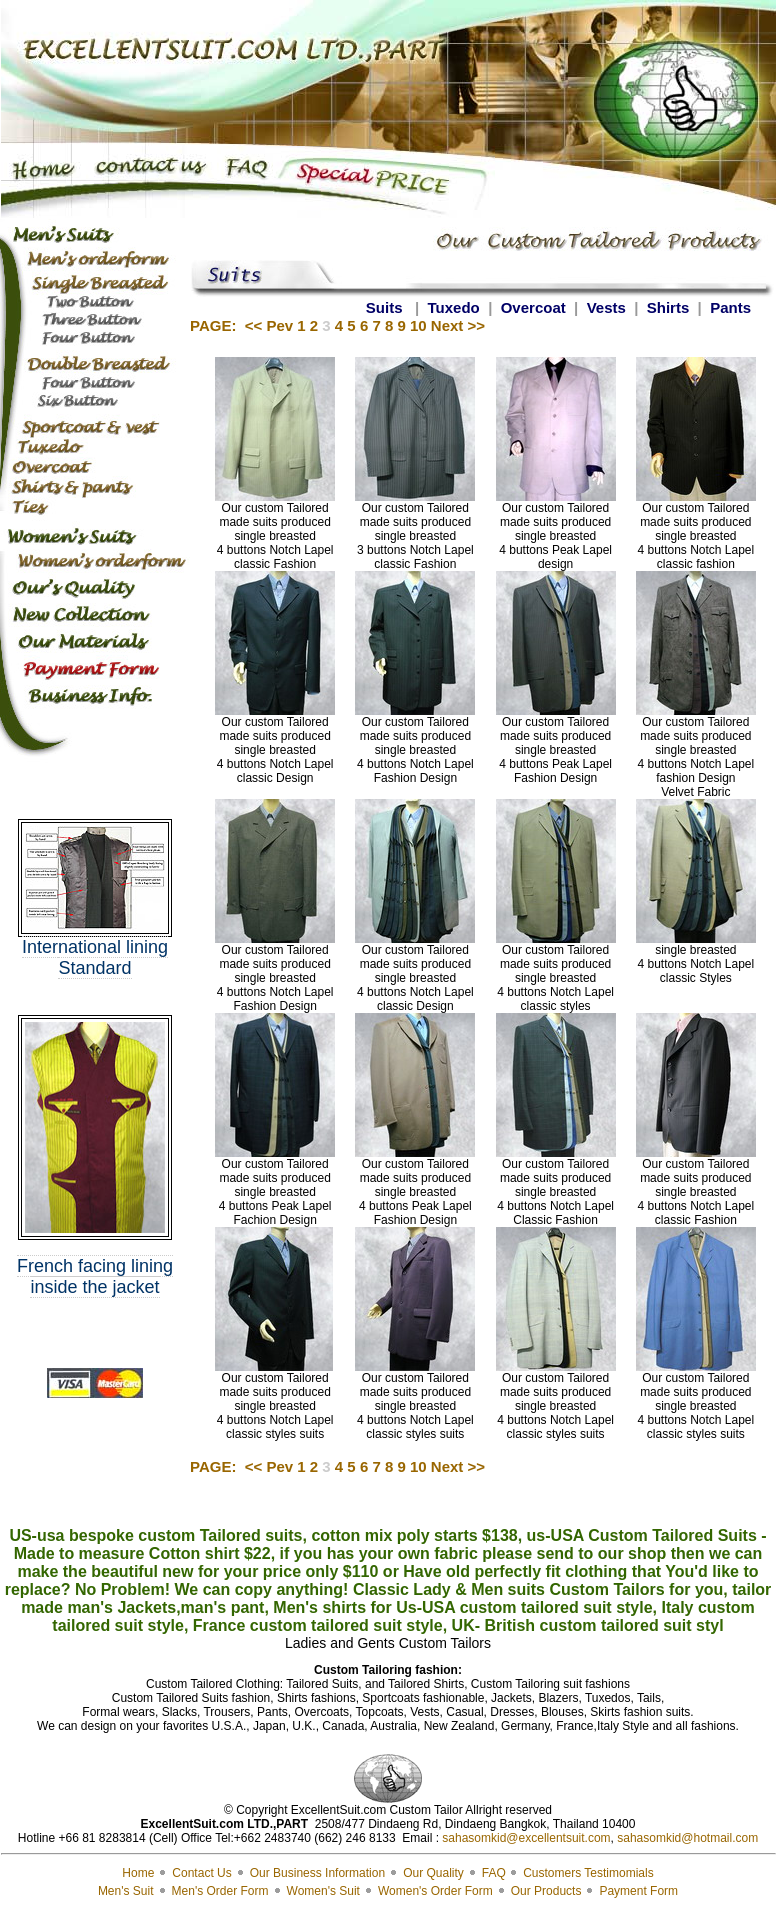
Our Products (546, 1891)
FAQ (495, 1873)
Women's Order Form (435, 1891)
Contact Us (201, 1873)
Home (138, 1873)
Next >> (458, 325)
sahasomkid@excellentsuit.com (526, 1838)
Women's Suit (323, 1891)
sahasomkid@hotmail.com (687, 1838)
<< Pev (269, 325)
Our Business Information (317, 1873)
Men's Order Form (220, 1891)
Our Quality (433, 1873)
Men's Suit (126, 1891)
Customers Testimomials (588, 1873)
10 (418, 325)
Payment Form (638, 1891)
